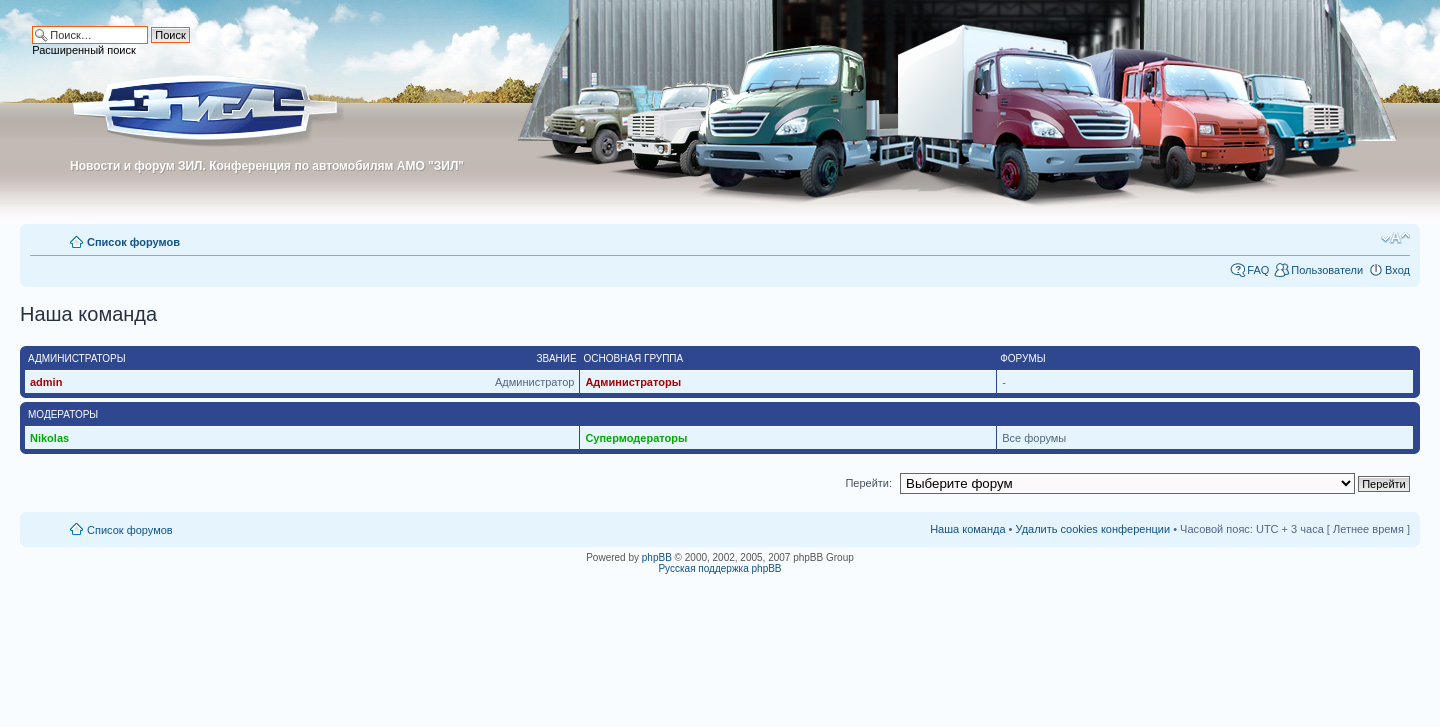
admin (46, 382)
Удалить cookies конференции (1093, 529)
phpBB (657, 557)
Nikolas (49, 438)
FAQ (1258, 270)
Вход (1397, 270)
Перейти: (868, 483)
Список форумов (133, 242)
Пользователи (1327, 270)
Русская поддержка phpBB (719, 568)
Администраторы (633, 382)
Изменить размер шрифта (1395, 238)
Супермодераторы (636, 438)
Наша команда (967, 529)
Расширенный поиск (84, 50)
